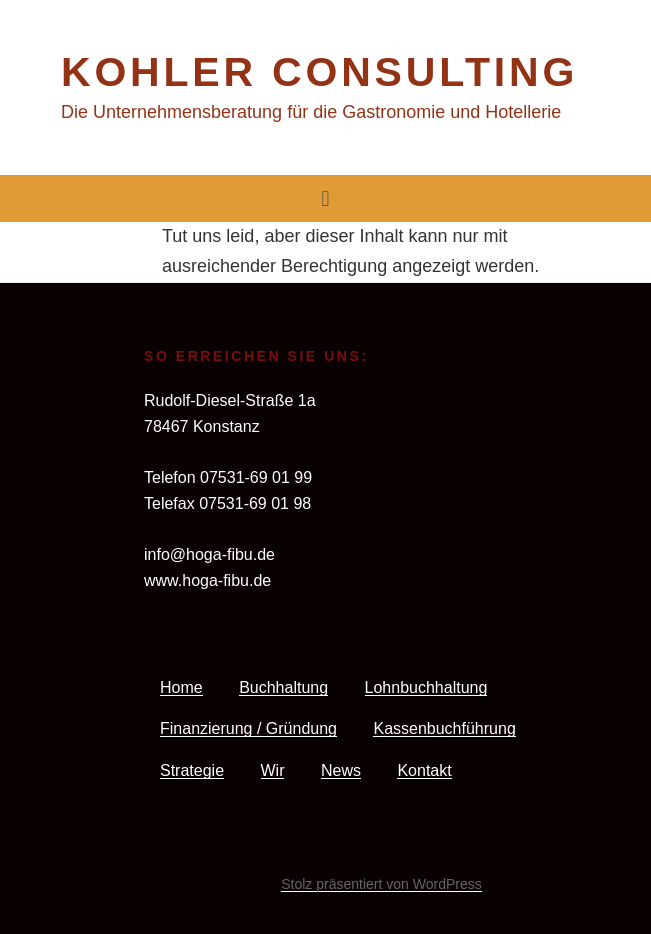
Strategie (192, 770)
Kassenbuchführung (444, 728)
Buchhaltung (283, 687)
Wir (273, 770)
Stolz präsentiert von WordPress (381, 884)
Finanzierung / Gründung (248, 728)
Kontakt (424, 770)
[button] (325, 198)
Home (181, 687)
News (341, 770)
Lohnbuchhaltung (426, 687)
